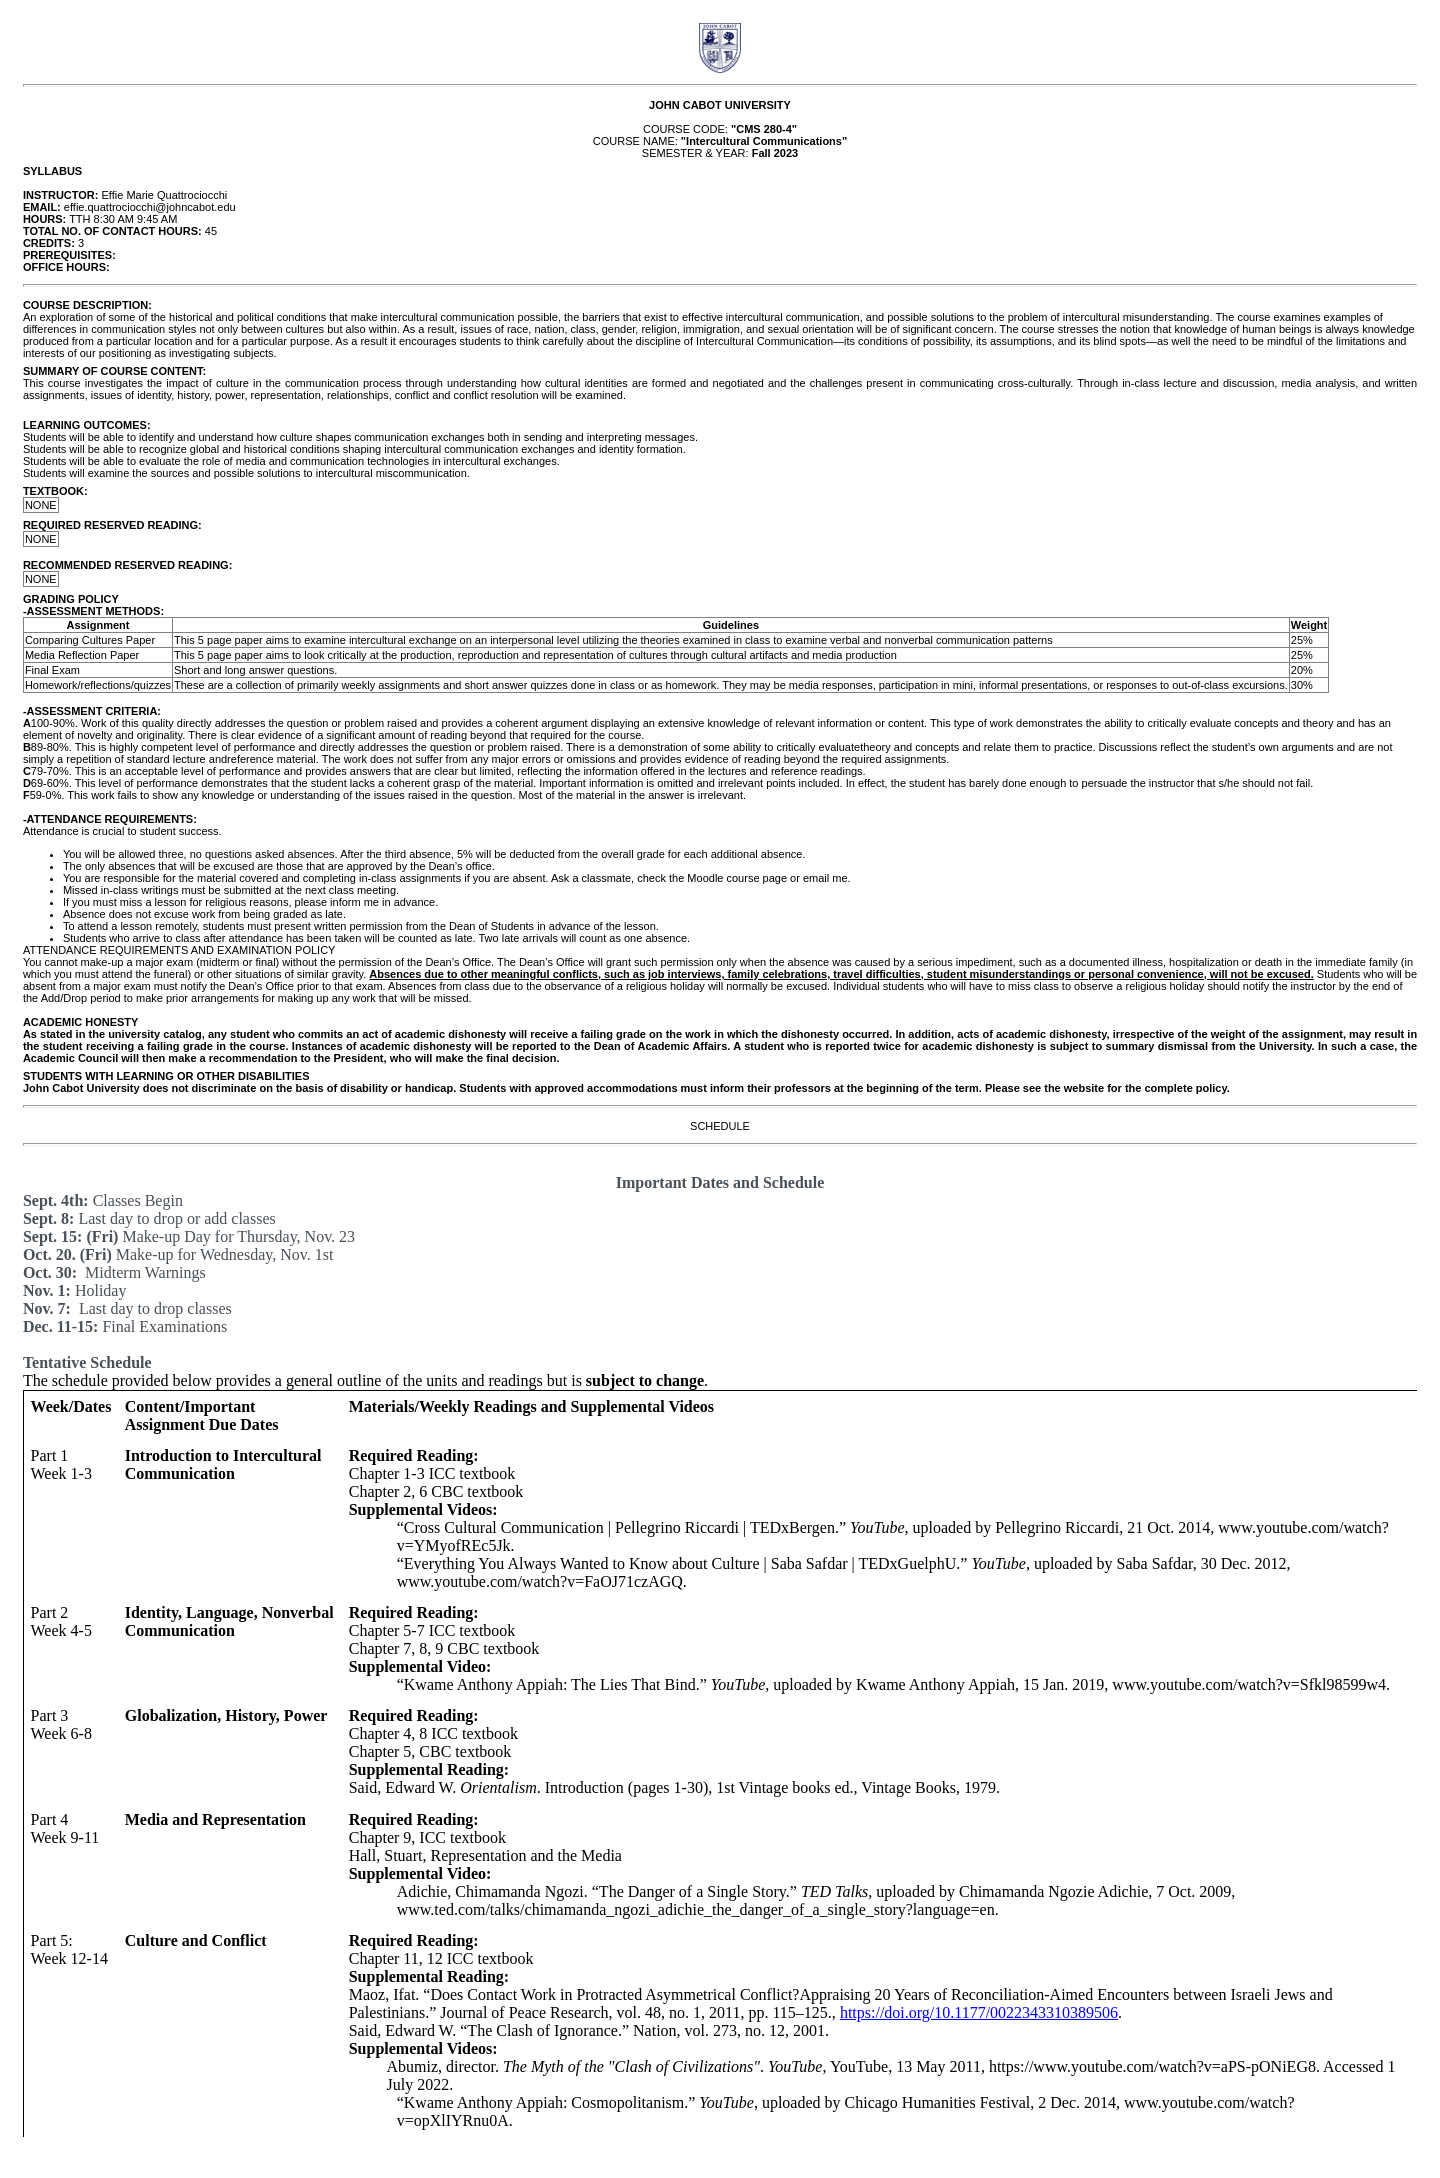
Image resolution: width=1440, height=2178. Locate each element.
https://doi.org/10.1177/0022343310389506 (979, 2012)
